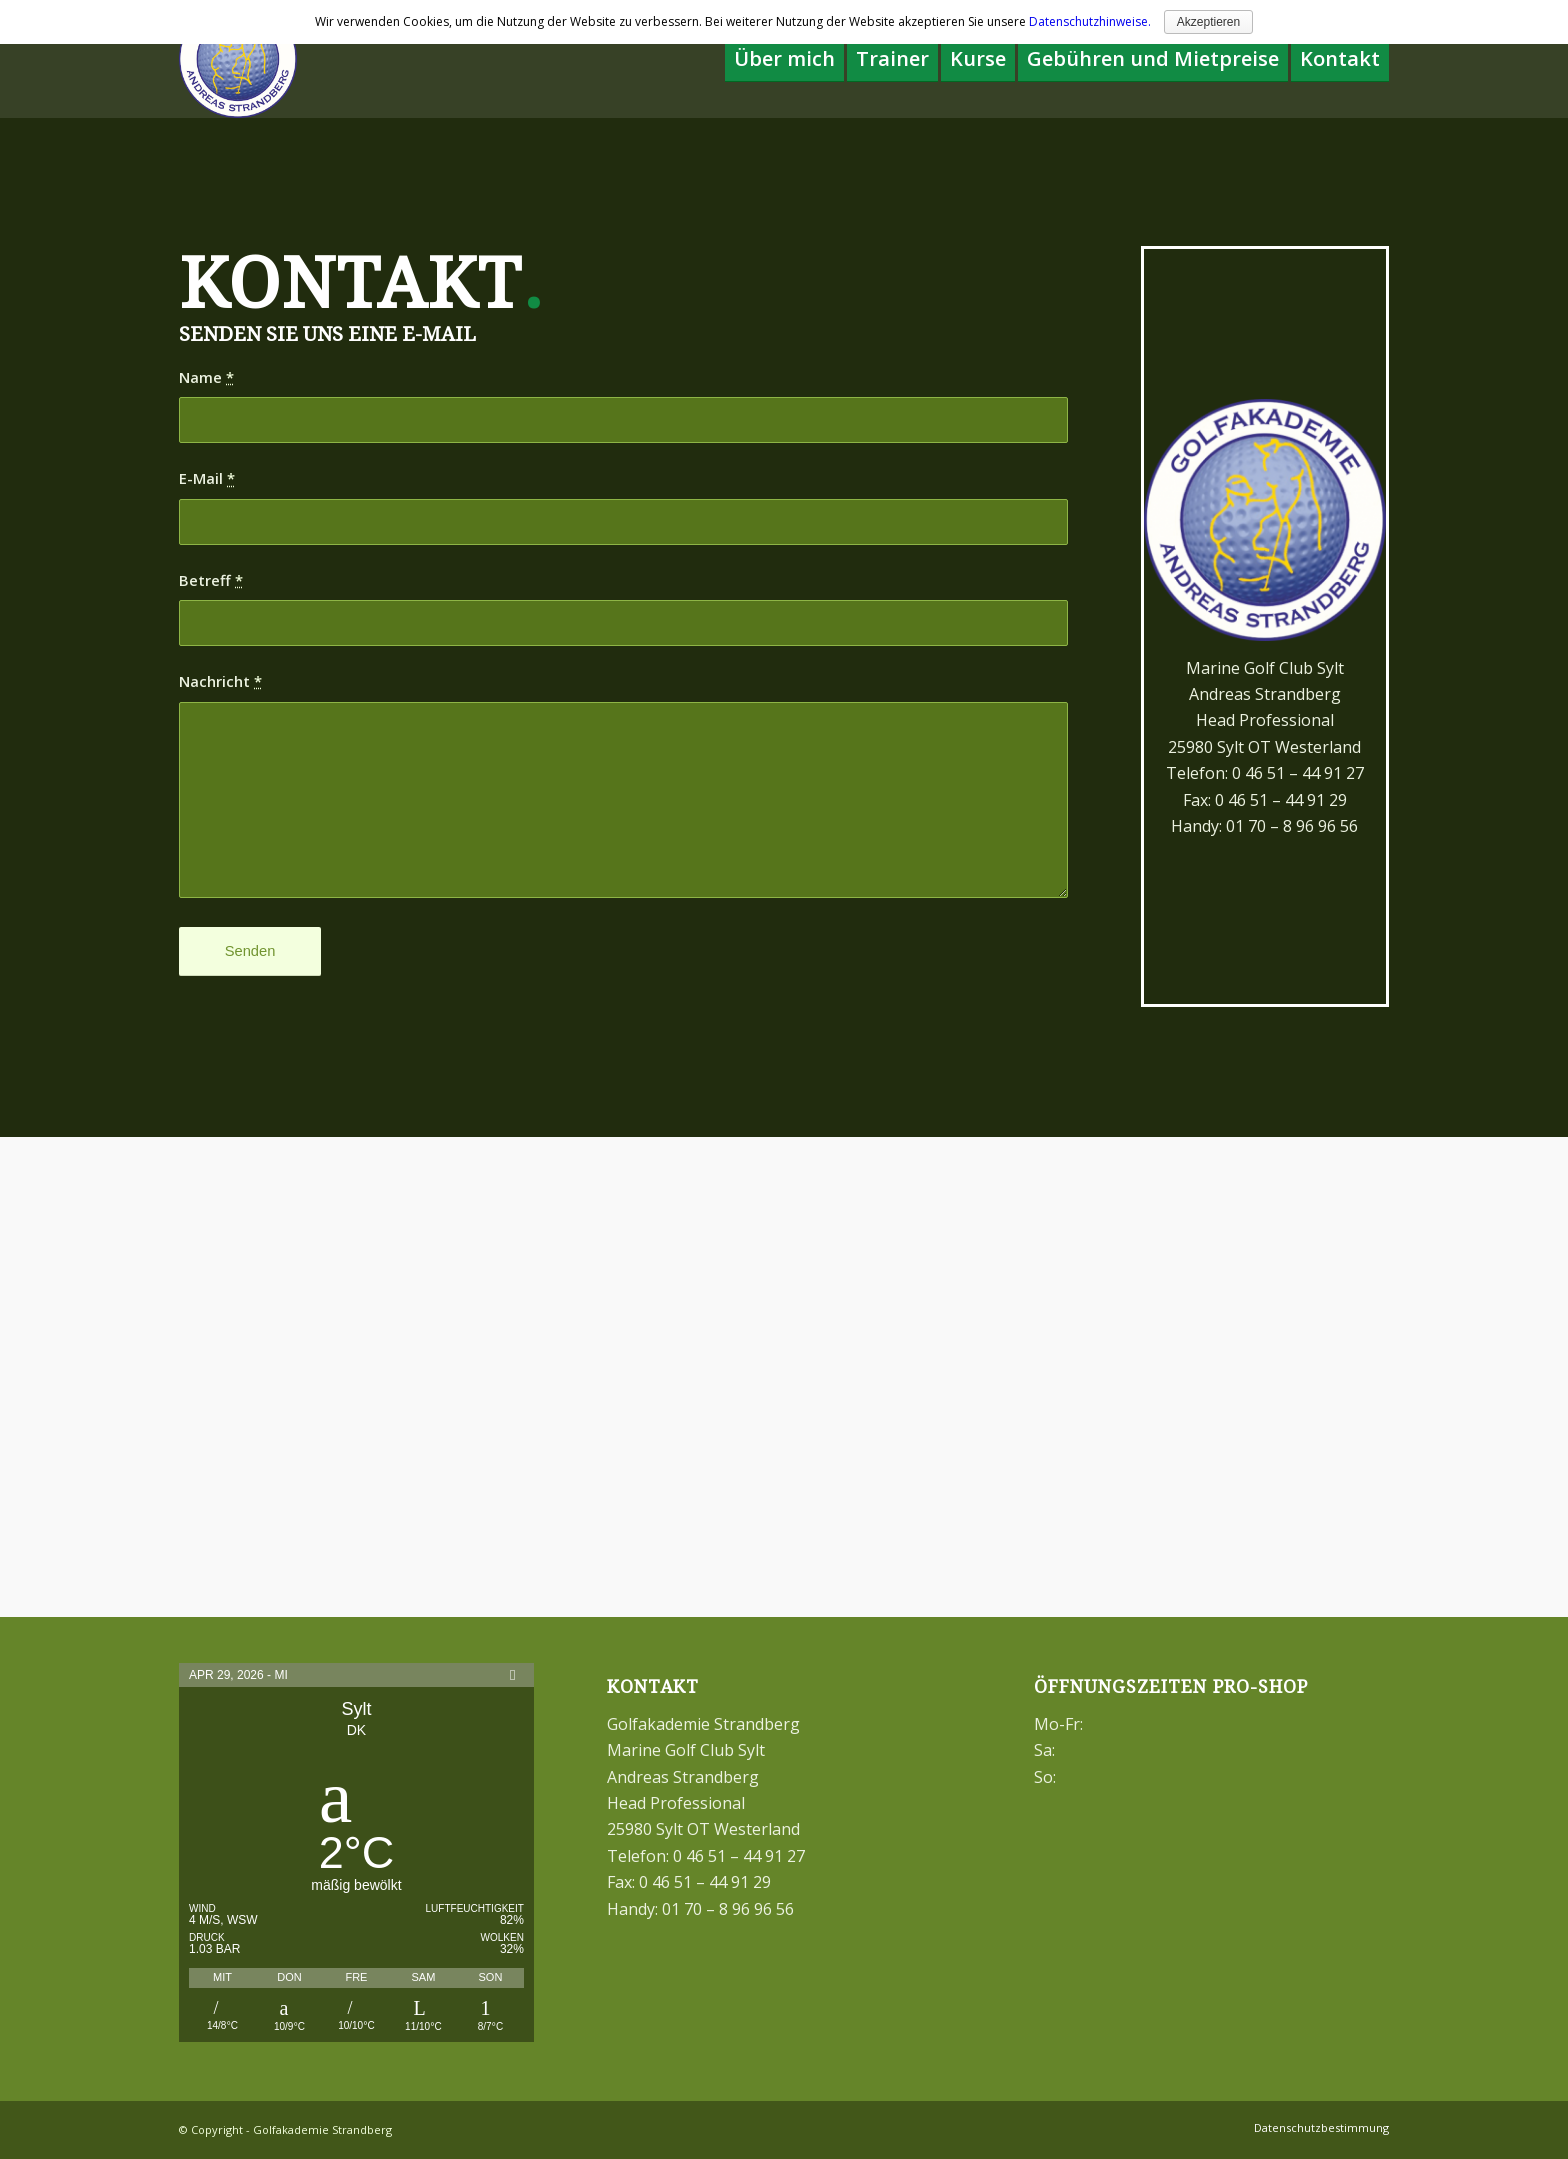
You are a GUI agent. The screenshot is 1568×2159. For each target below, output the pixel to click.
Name (206, 377)
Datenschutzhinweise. (1090, 21)
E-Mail (207, 478)
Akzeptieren (1208, 22)
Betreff (211, 580)
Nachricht (220, 681)
